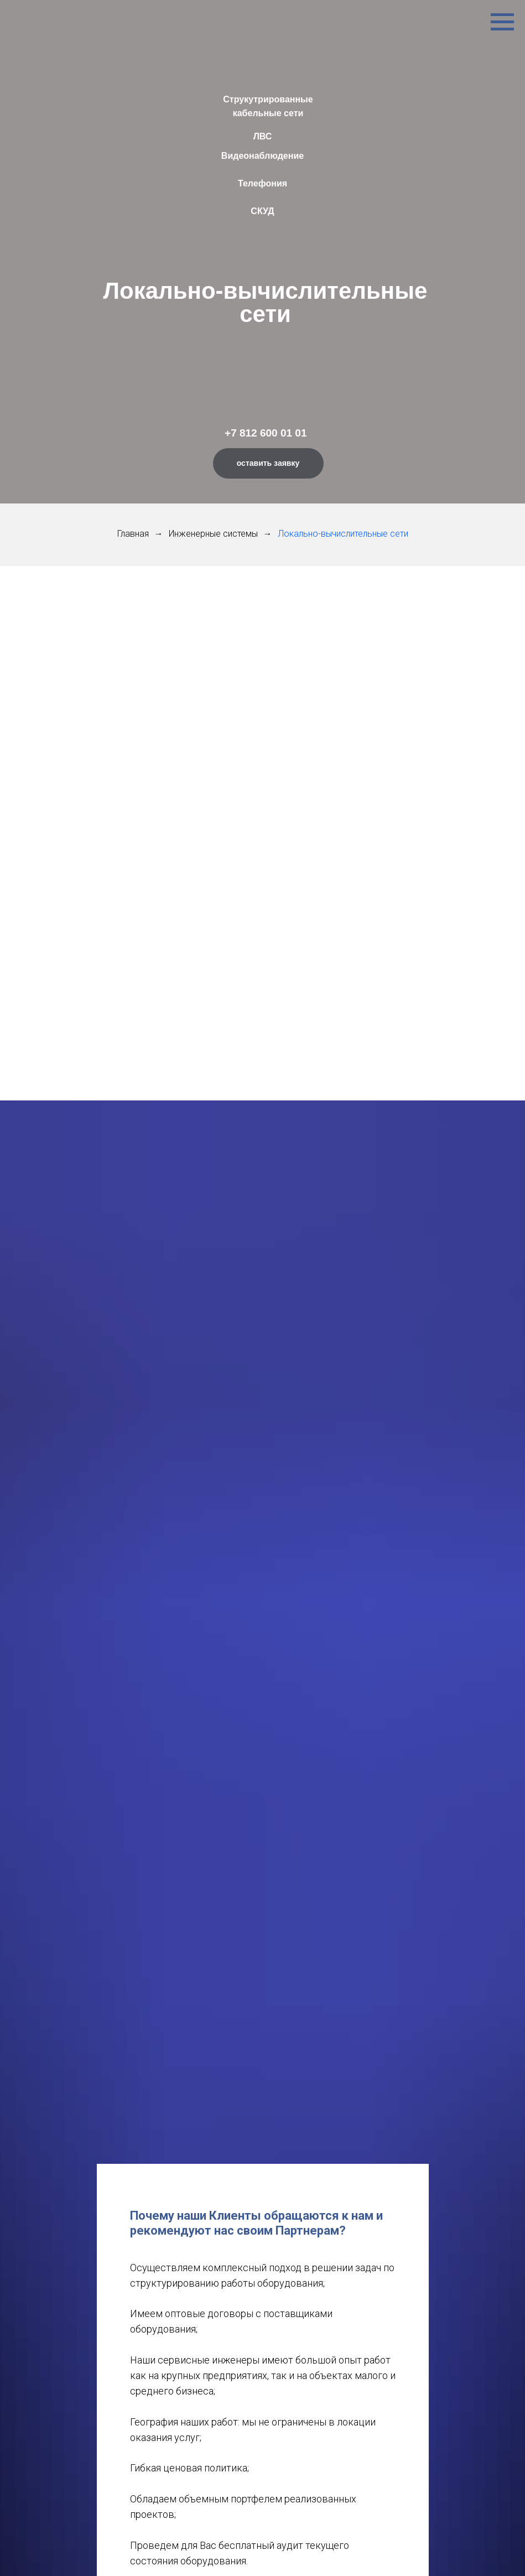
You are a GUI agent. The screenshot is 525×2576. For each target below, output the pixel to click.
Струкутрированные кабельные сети (268, 106)
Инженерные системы (213, 533)
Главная (133, 533)
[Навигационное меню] (502, 22)
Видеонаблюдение (262, 155)
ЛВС (262, 136)
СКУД (262, 211)
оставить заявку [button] (268, 463)
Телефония (262, 183)
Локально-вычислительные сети (343, 533)
